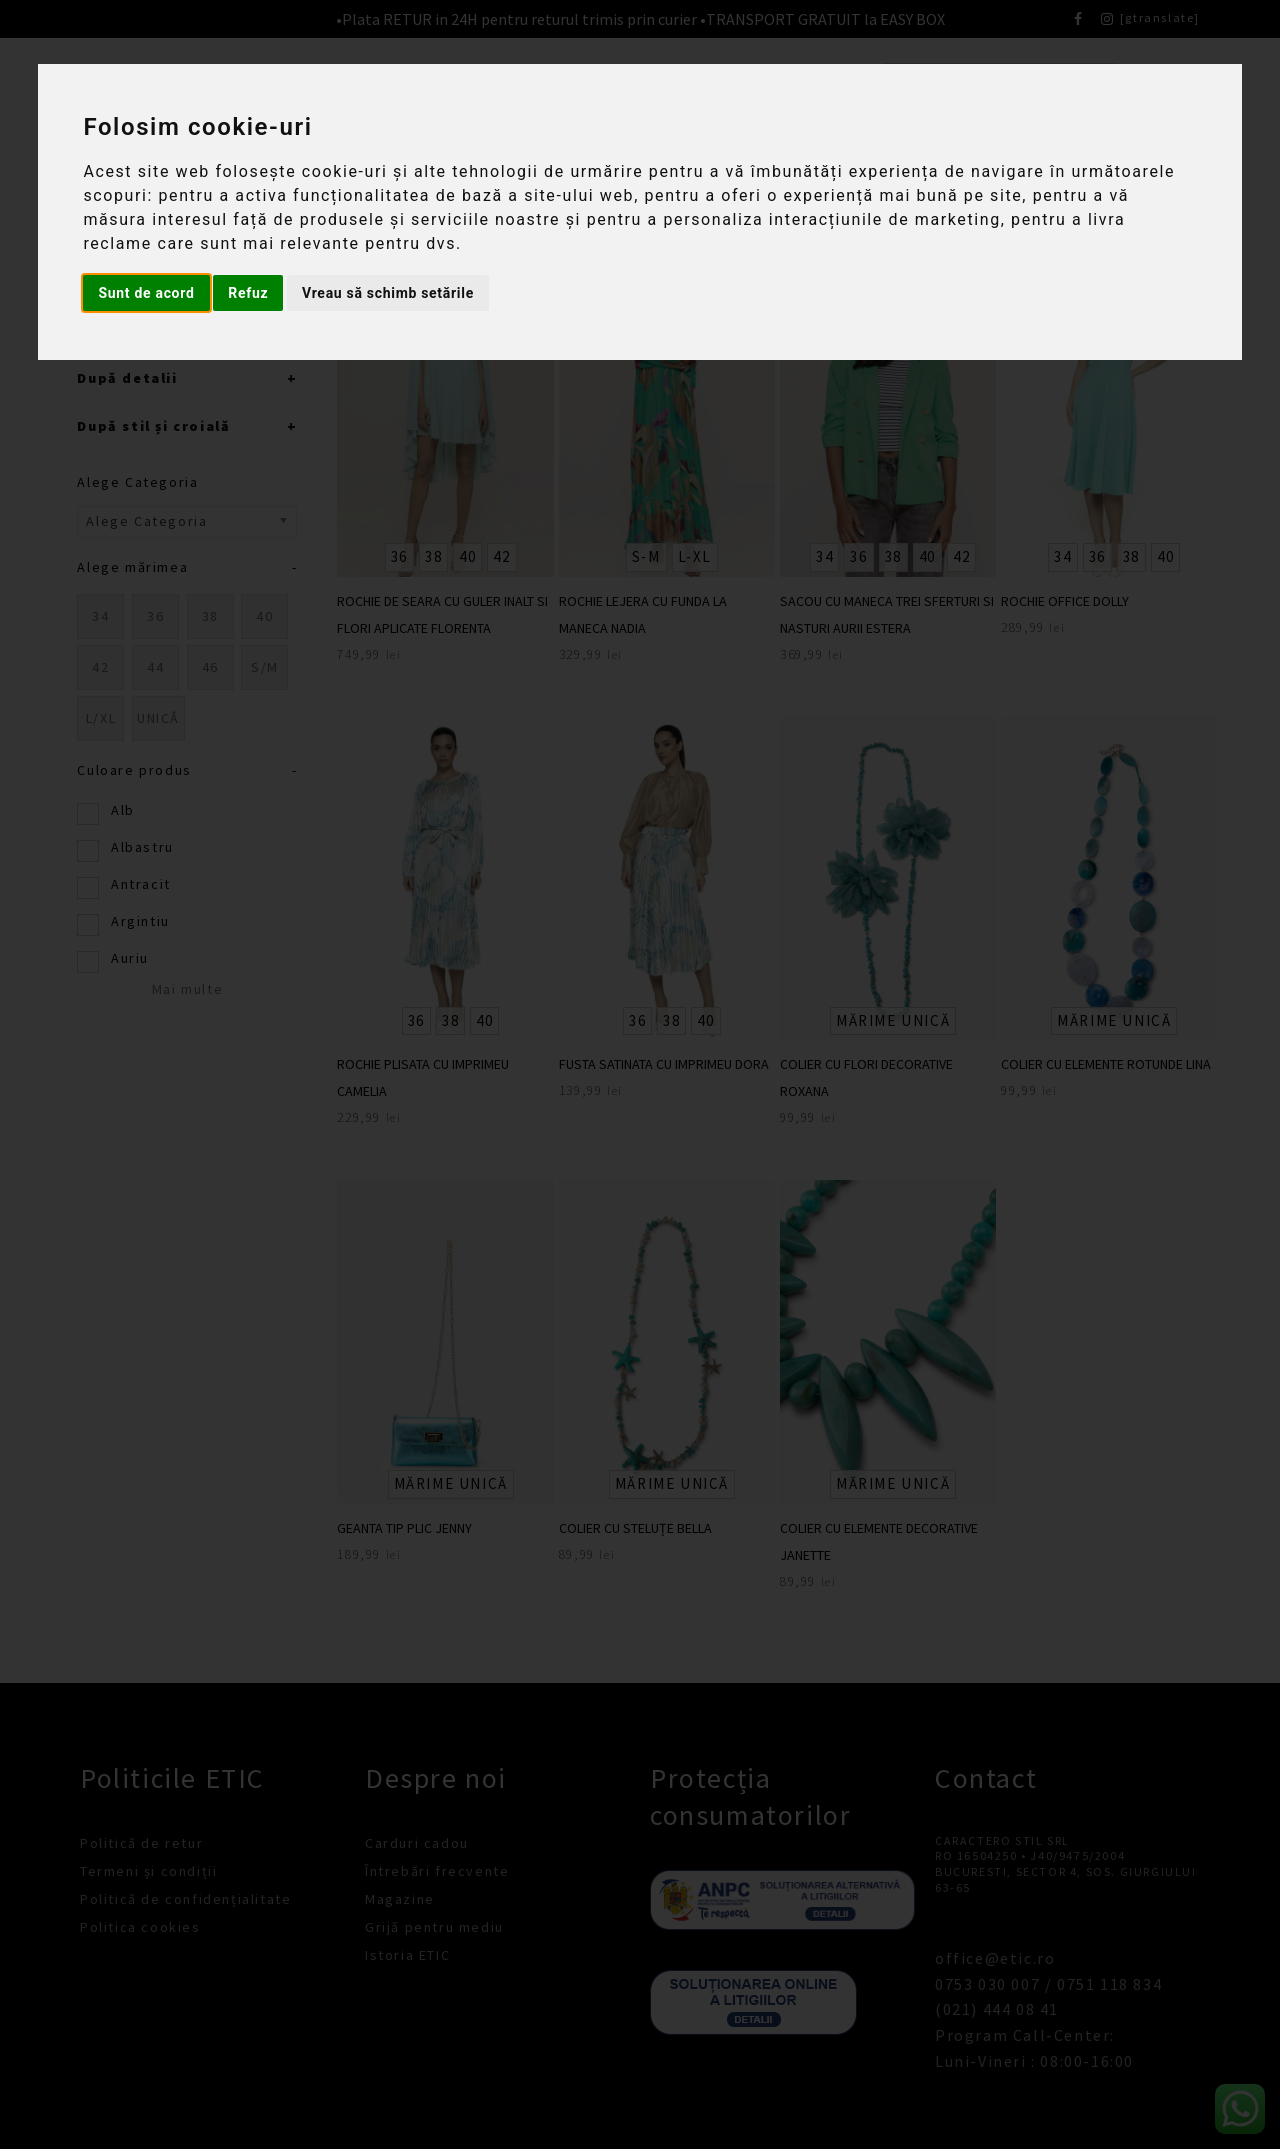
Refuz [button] (248, 293)
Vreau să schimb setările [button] (388, 293)
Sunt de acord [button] (146, 293)
